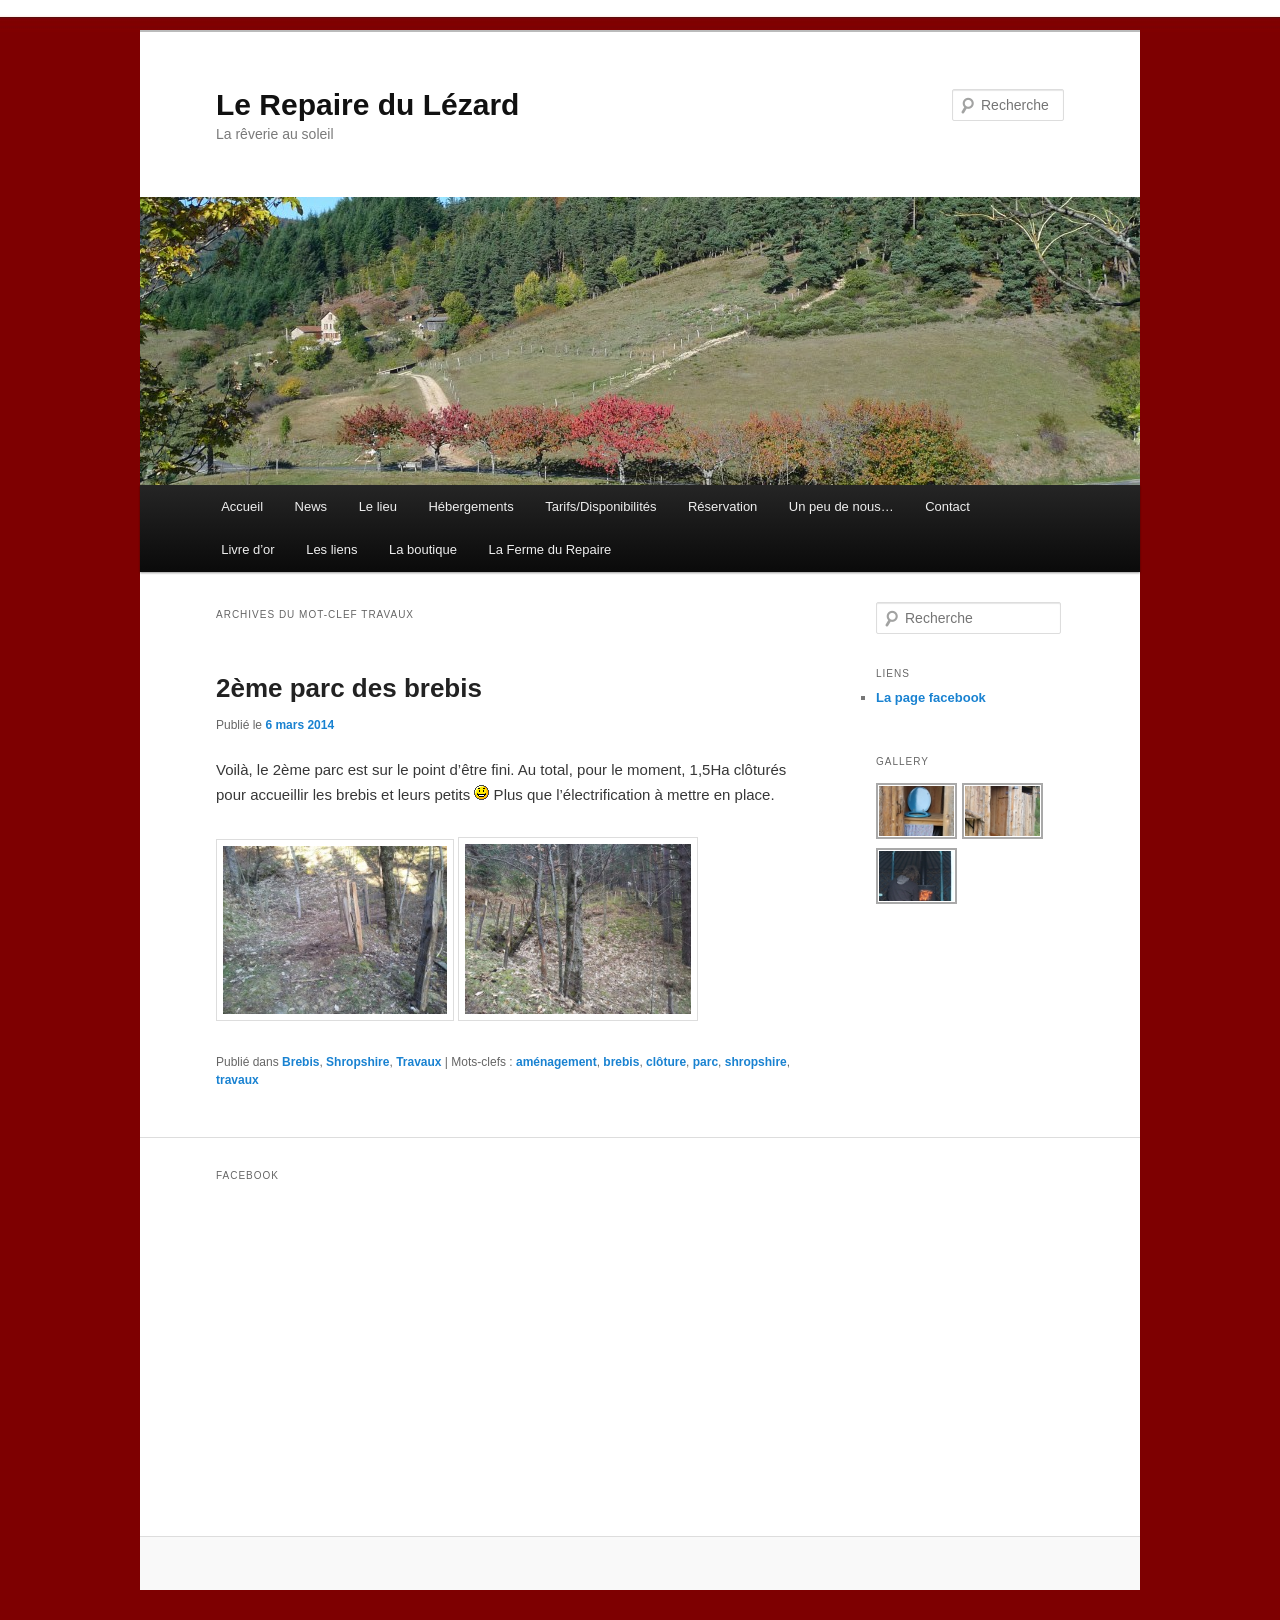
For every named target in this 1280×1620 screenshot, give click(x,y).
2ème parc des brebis (349, 688)
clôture (666, 1062)
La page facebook (931, 697)
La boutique (423, 549)
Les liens (331, 549)
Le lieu (378, 506)
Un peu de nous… (841, 506)
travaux (237, 1080)
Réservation (722, 506)
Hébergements (470, 506)
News (311, 506)
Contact (947, 506)
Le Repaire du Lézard (367, 104)
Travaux (418, 1062)
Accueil (242, 506)
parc (705, 1062)
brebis (621, 1062)
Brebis (300, 1062)
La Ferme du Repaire (549, 549)
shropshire (756, 1062)
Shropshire (357, 1062)
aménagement (556, 1062)
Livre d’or (247, 549)
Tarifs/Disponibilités (600, 506)
